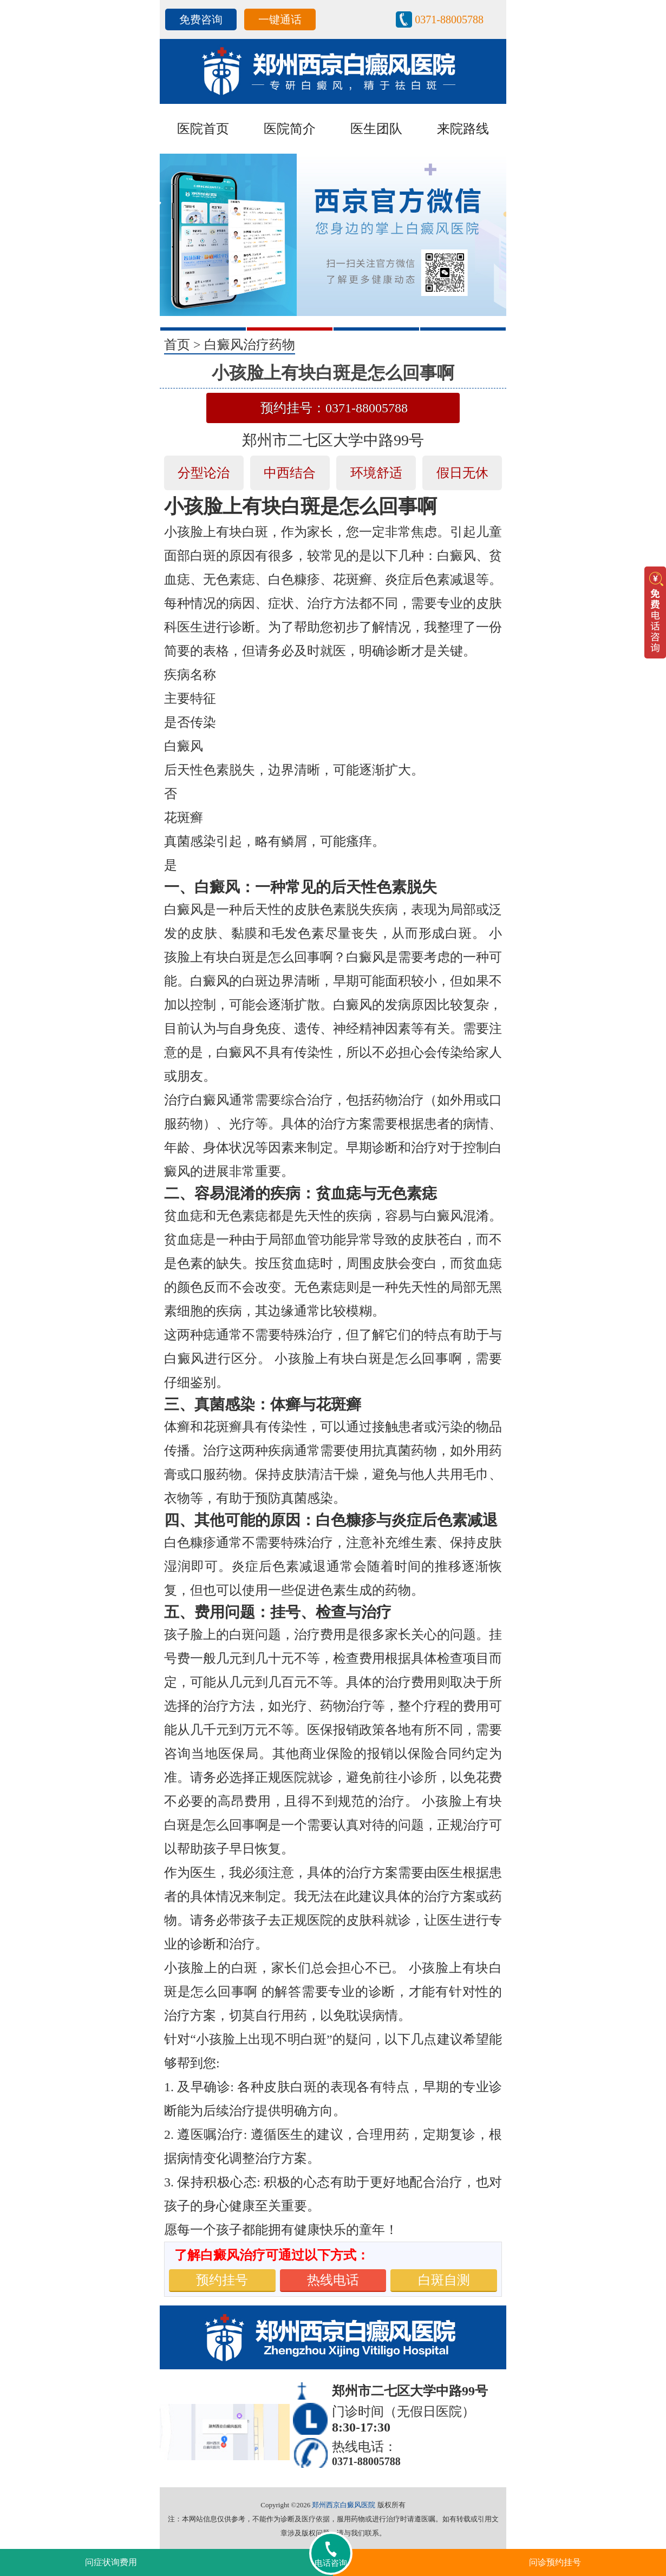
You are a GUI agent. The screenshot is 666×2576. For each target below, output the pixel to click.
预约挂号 (222, 2280)
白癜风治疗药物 (249, 345)
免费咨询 (201, 19)
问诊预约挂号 (555, 2562)
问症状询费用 (111, 2562)
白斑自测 (444, 2280)
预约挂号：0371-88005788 (334, 408)
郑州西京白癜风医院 (343, 2505)
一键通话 (280, 19)
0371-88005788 (449, 19)
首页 (177, 345)
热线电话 (333, 2280)
